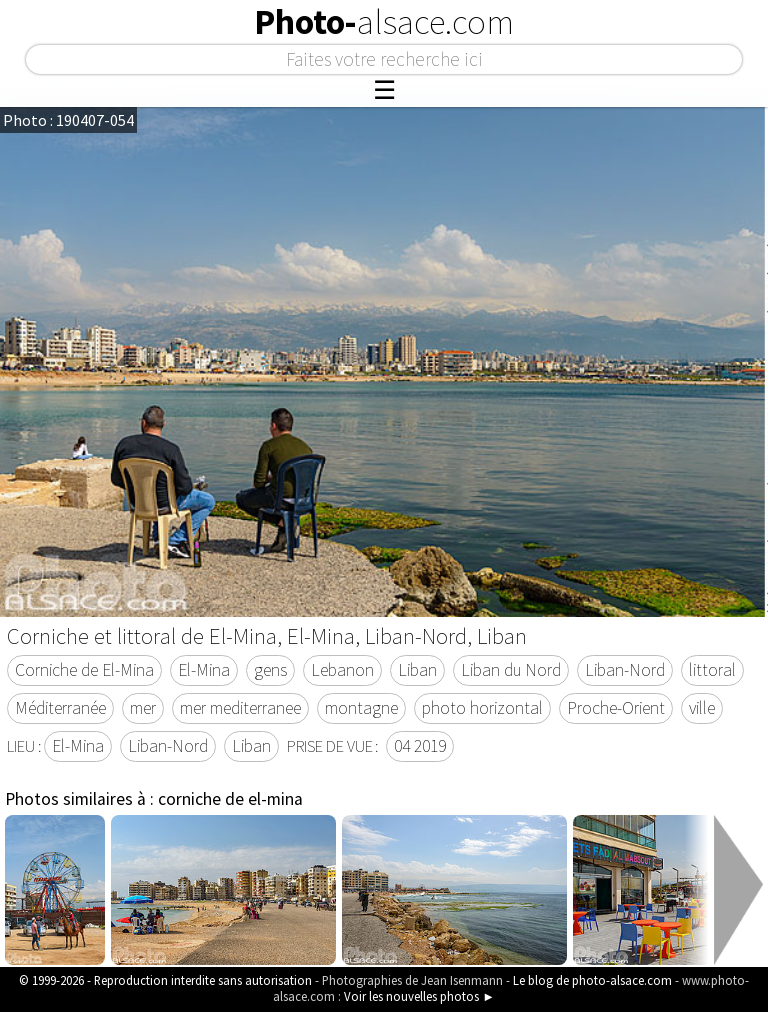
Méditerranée (60, 708)
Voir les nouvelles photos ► (419, 996)
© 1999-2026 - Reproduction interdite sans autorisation (165, 980)
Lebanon (342, 670)
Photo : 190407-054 (68, 120)
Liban (417, 670)
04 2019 (420, 746)
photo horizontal (482, 708)
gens (270, 670)
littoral (712, 670)
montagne (361, 708)
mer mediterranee (240, 708)
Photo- (384, 22)
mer (143, 708)
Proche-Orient (616, 708)
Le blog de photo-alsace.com (592, 980)
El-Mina (204, 670)
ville (702, 708)
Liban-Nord (625, 670)
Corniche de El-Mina (84, 670)
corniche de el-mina (230, 799)
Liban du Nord (511, 670)
